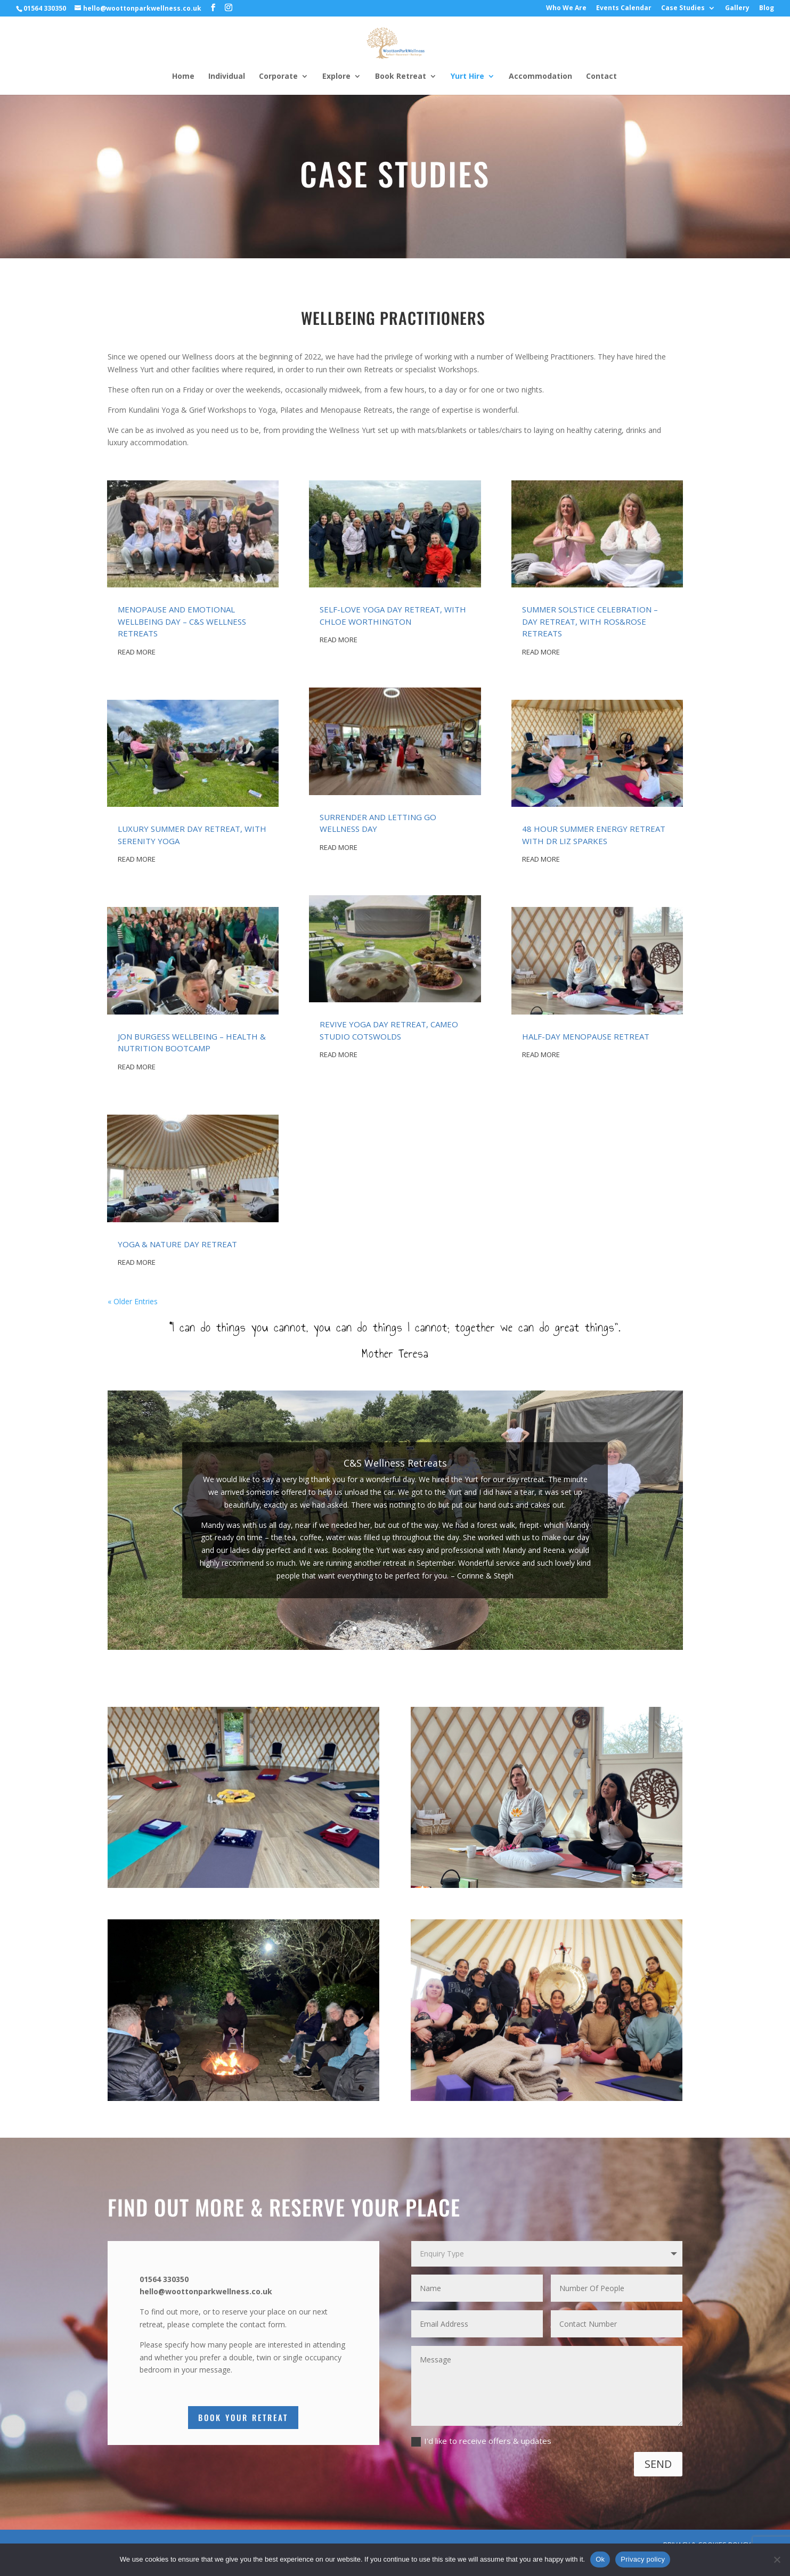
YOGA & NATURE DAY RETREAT (177, 1244)
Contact (601, 76)
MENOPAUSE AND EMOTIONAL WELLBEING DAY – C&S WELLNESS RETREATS (182, 621)
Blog (766, 8)
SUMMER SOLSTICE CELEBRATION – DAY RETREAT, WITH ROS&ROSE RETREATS (590, 621)
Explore (336, 76)
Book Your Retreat (243, 2417)
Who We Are (566, 8)
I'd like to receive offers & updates (481, 2441)
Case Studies (683, 8)
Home (183, 76)
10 (436, 1628)
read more (137, 652)
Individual (226, 76)
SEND (658, 2464)
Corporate (278, 76)
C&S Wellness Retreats (395, 1471)
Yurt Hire (467, 76)
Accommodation (540, 76)
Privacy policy (643, 2559)
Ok (600, 2559)
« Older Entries (133, 1301)
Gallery (737, 8)
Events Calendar (623, 8)
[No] (776, 2559)
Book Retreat (400, 76)
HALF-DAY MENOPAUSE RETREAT (585, 1036)
